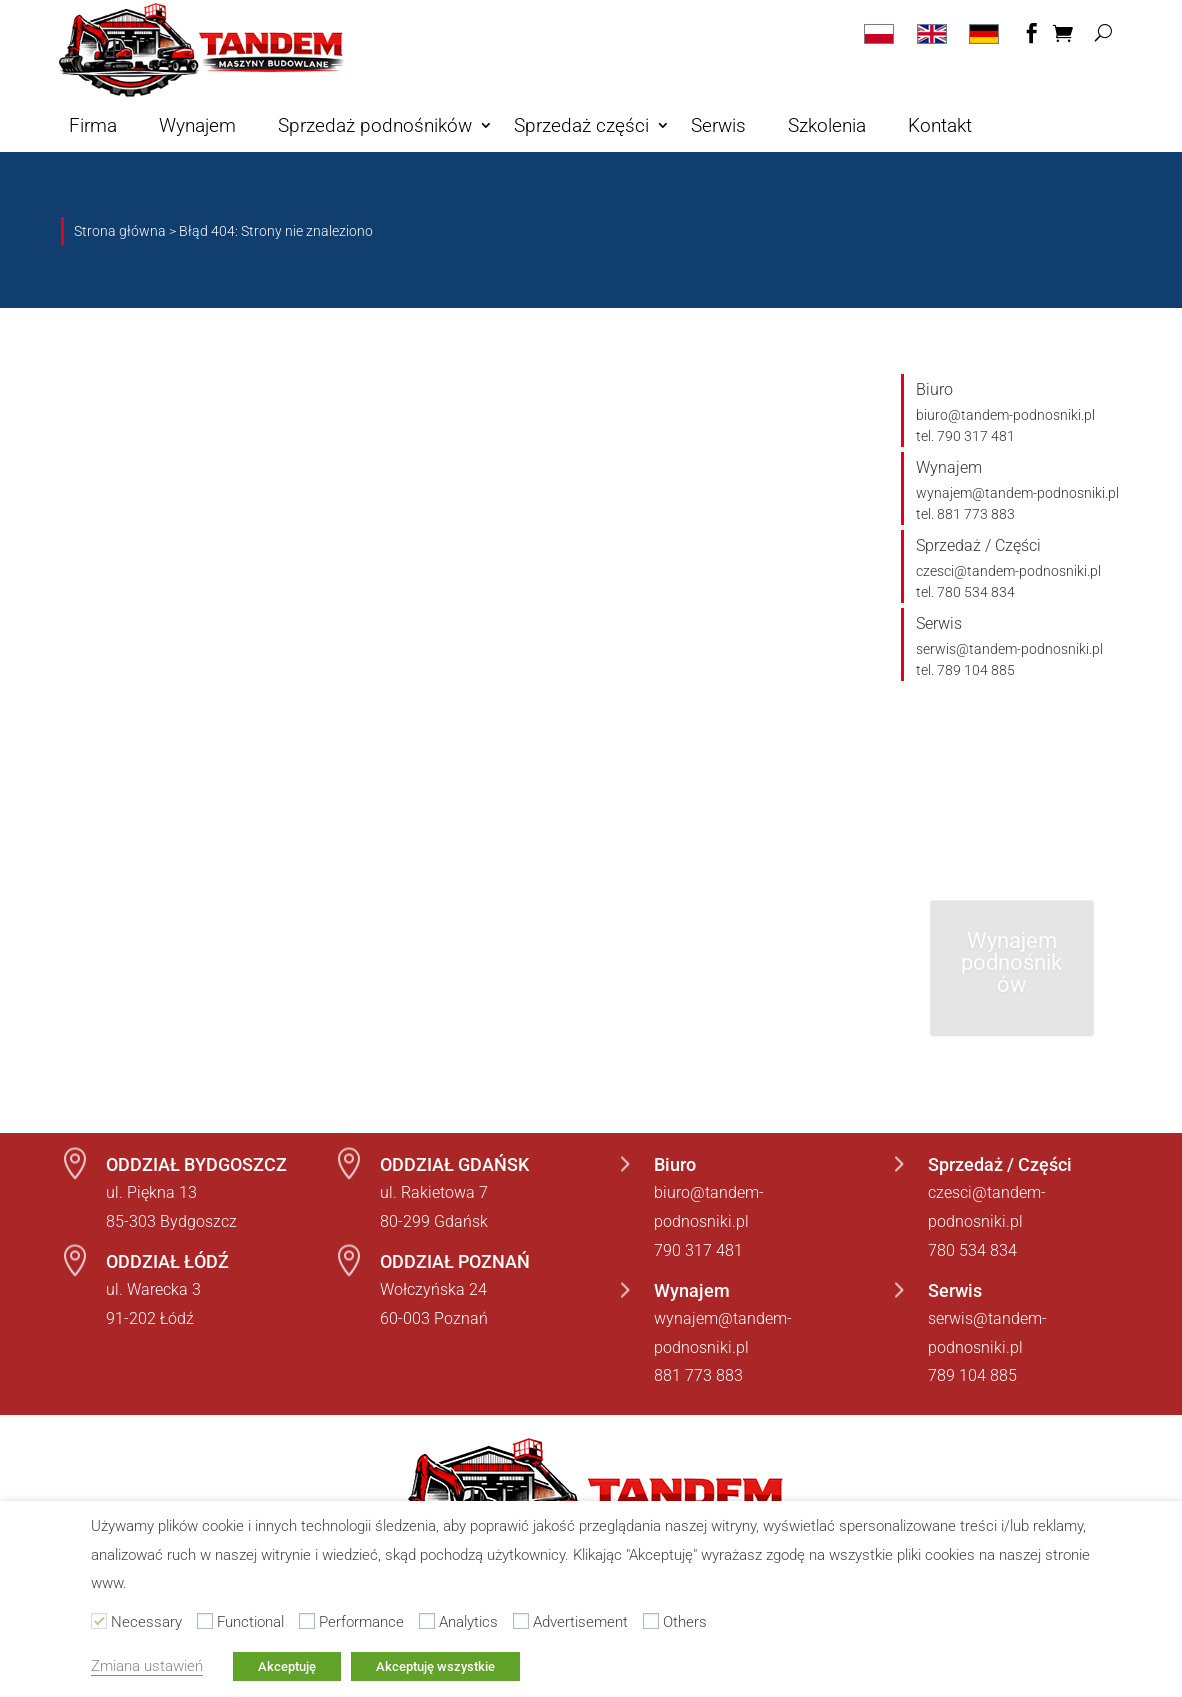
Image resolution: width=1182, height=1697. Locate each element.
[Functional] (205, 1621)
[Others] (651, 1621)
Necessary (146, 1622)
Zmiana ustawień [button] (147, 1666)
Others (685, 1622)
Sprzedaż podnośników (375, 125)
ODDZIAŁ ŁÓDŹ (167, 1261)
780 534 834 (972, 1250)
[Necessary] (99, 1621)
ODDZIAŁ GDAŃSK (454, 1164)
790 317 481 (698, 1250)
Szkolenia (827, 125)
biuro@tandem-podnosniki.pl (1005, 415)
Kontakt (940, 125)
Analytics (468, 1622)
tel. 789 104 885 (965, 670)
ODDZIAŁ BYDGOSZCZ (196, 1164)
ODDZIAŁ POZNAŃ (455, 1261)
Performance (361, 1622)
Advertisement (580, 1622)
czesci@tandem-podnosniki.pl (1008, 571)
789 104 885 (972, 1375)
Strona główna (120, 231)
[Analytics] (427, 1621)
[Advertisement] (521, 1621)
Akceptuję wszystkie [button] (435, 1666)
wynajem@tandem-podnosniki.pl (1017, 493)
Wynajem (197, 125)
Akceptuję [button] (287, 1666)
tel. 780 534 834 (965, 592)
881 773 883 (698, 1375)
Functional (250, 1622)
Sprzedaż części (581, 125)
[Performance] (307, 1621)
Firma (93, 125)
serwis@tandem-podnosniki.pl (1009, 649)
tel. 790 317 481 (965, 436)
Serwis (718, 125)
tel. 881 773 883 (965, 514)
